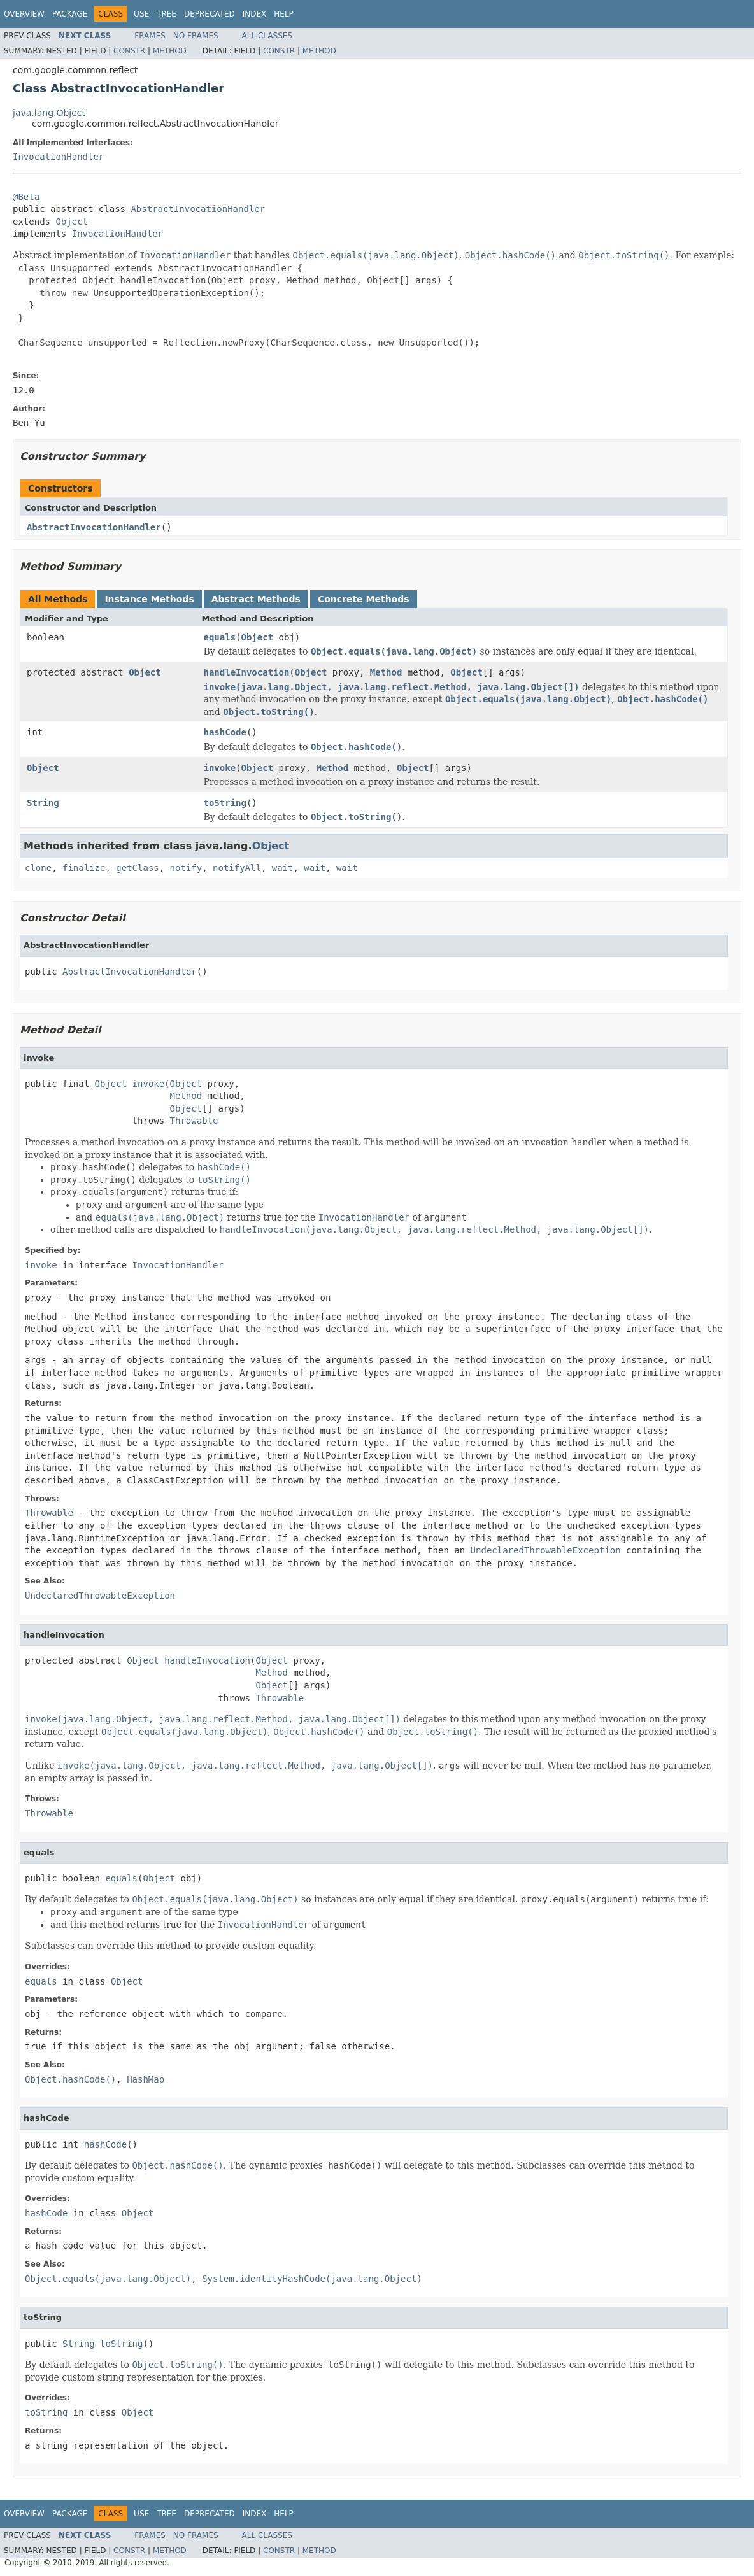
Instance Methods (149, 599)
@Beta (26, 197)
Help (284, 14)
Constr (129, 50)
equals (220, 637)
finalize (83, 868)
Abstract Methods (256, 599)
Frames (150, 35)
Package (69, 14)
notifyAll (237, 868)
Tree (166, 14)
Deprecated (209, 14)
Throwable (194, 1120)
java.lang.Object (49, 113)
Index (255, 14)
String (43, 803)
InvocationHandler (58, 157)
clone (38, 868)
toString (225, 803)
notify (186, 868)
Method (170, 50)
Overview (24, 14)
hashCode (225, 732)
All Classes (267, 35)
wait (283, 868)
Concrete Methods (363, 599)
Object (71, 221)
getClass (137, 868)
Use (141, 14)
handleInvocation (247, 672)
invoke (220, 768)
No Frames (195, 35)
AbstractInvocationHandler (198, 209)
